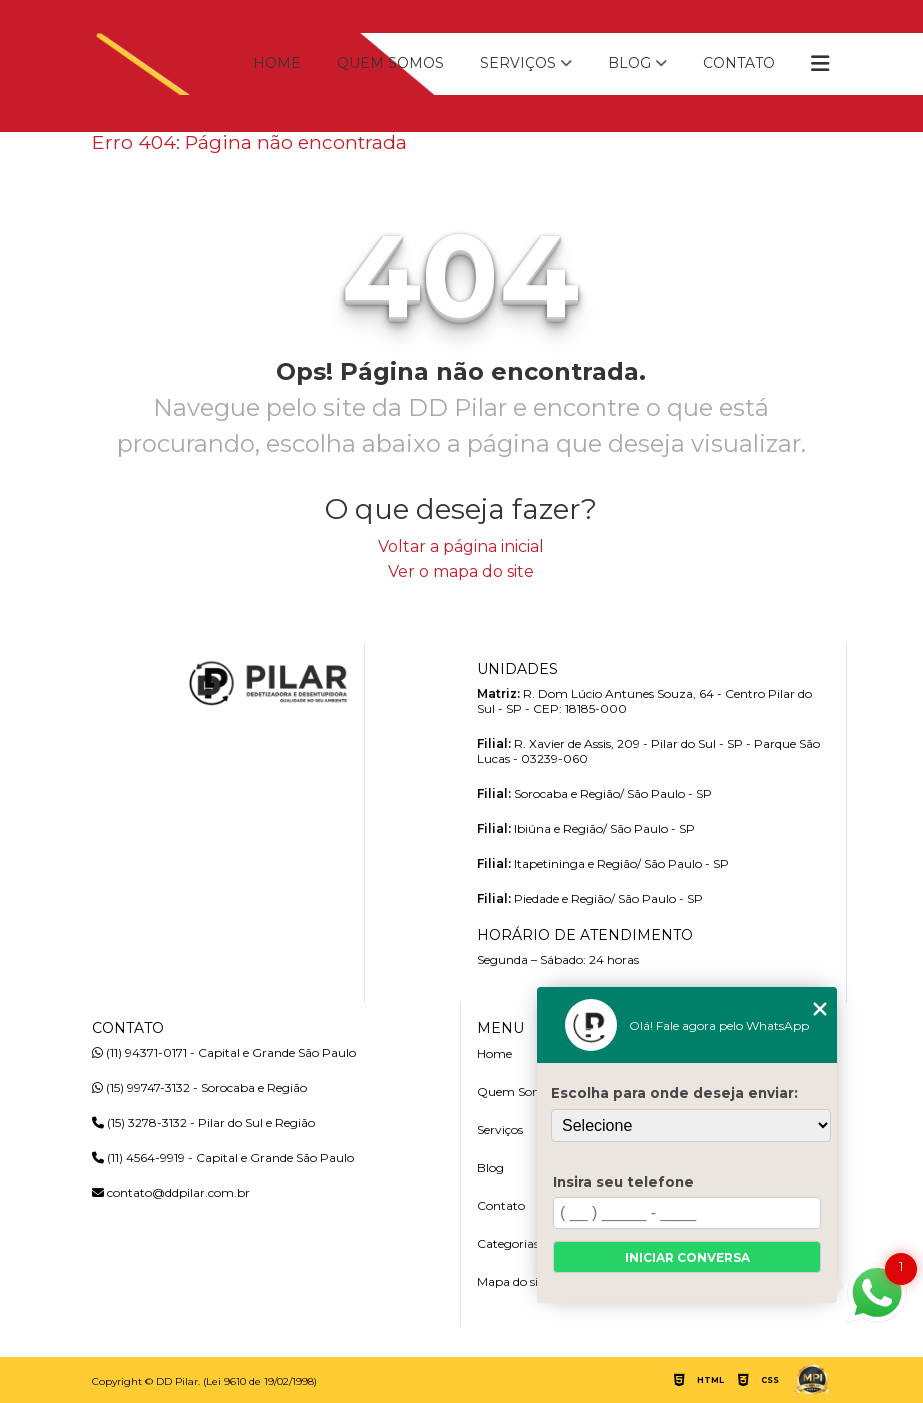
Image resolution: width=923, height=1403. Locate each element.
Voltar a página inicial (461, 546)
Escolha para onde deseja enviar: (674, 1093)
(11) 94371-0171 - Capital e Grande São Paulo (224, 1052)
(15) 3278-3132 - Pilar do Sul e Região (203, 1122)
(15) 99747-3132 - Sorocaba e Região (199, 1087)
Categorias (508, 1243)
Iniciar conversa (687, 1257)
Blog (629, 63)
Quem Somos (390, 63)
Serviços (518, 63)
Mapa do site (513, 1281)
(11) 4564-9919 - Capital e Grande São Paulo (223, 1157)
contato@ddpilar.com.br (171, 1192)
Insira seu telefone (623, 1182)
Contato (739, 63)
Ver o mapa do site (461, 571)
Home (277, 63)
